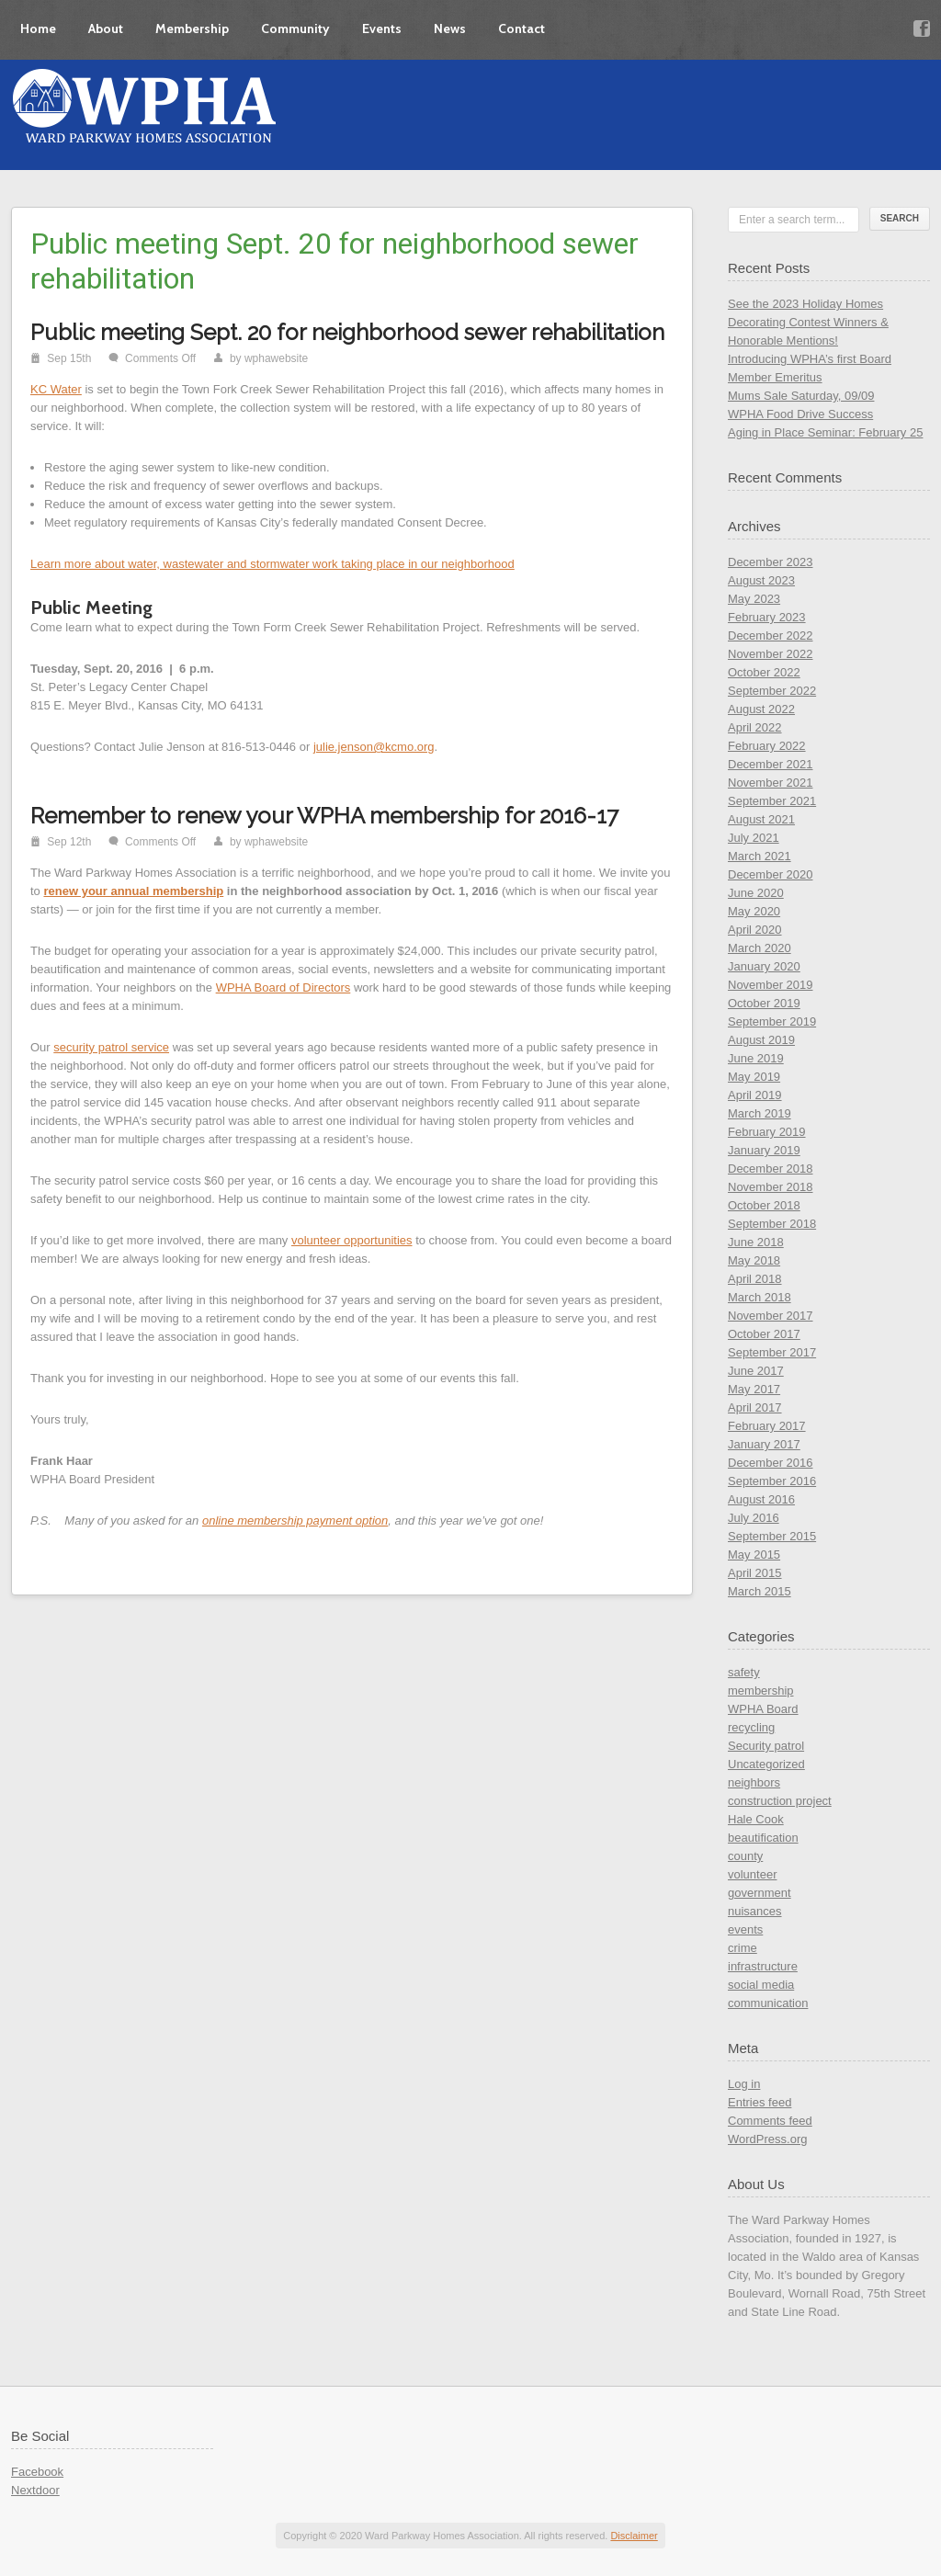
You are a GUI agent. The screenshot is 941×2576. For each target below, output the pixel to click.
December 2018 (770, 1168)
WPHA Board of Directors (283, 987)
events (745, 1929)
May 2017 (754, 1389)
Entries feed (759, 2102)
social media (761, 1985)
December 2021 (770, 764)
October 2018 (764, 1205)
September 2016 (772, 1481)
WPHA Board (763, 1709)
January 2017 (764, 1444)
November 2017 (770, 1315)
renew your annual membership (133, 891)
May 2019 (754, 1077)
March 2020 (759, 948)
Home (38, 28)
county (745, 1856)
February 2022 (767, 746)
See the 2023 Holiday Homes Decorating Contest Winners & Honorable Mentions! (808, 322)
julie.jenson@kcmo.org (374, 747)
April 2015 (755, 1573)
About (105, 28)
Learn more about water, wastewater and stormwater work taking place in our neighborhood (272, 564)
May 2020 (754, 911)
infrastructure (763, 1966)
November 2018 (770, 1187)
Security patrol (766, 1746)
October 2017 (764, 1334)
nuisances (755, 1911)
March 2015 (759, 1591)
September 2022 (772, 691)
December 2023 (770, 562)
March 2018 (759, 1297)
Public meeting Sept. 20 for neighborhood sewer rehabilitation (347, 332)
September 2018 (772, 1224)
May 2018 (754, 1260)
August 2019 (761, 1040)
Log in (744, 2084)
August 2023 (761, 580)
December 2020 (770, 874)
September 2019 (772, 1021)
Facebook (37, 2472)
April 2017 (755, 1407)
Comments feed (770, 2121)
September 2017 (772, 1352)
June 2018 (756, 1242)
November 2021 (770, 782)
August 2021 (761, 819)
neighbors (754, 1782)
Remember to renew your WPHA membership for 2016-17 (324, 815)
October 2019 (764, 1003)
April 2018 (755, 1279)
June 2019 (756, 1058)
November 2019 (770, 985)
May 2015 (754, 1554)
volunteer (752, 1874)
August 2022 (761, 709)
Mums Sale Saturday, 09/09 (801, 396)
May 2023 (754, 599)
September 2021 (772, 801)
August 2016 (761, 1499)
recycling (751, 1727)
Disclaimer (633, 2535)
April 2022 (755, 727)
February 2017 (767, 1426)
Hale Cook (756, 1819)
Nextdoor (35, 2490)
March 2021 (759, 856)
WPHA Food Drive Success (800, 414)
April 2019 (755, 1095)
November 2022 (770, 654)
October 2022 (764, 672)
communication (768, 2003)
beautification (763, 1837)
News (450, 28)
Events (382, 28)
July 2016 (753, 1518)
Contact (521, 28)
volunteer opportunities (352, 1240)
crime (742, 1948)
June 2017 (756, 1371)
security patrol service (111, 1047)
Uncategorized (766, 1764)
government (759, 1893)
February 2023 (767, 617)
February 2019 (767, 1132)
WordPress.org (767, 2139)
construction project (780, 1801)
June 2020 (756, 893)
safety (744, 1672)
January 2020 (764, 966)
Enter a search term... (792, 219)
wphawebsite (276, 358)
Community (295, 28)
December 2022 (770, 635)
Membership (192, 28)
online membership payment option (295, 1520)
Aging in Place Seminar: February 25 (825, 432)
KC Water (56, 389)
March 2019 (759, 1113)
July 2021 (753, 838)
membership (761, 1690)
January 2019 (764, 1150)
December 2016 (770, 1463)
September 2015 (772, 1536)
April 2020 (755, 929)
